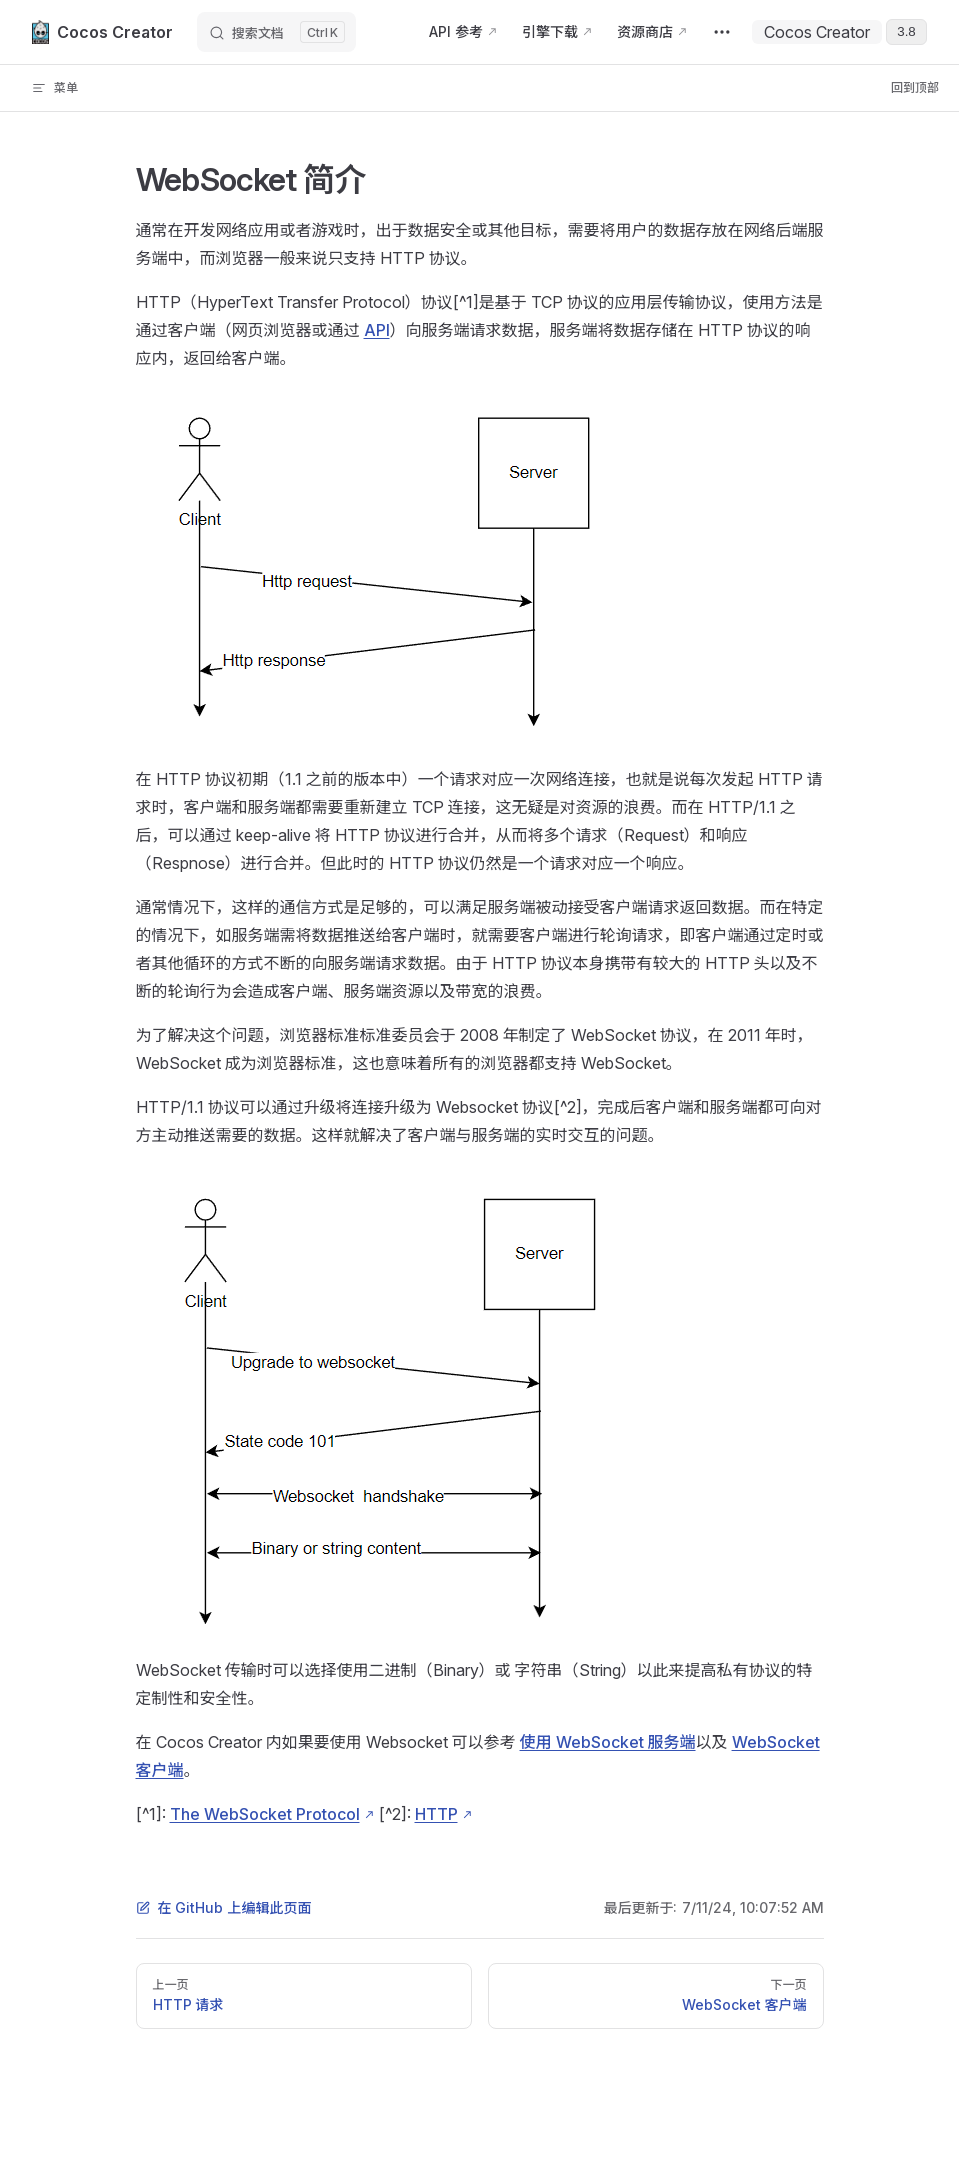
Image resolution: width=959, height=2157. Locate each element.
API (377, 330)
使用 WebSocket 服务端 (608, 1742)
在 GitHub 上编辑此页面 (224, 1907)
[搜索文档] (276, 32)
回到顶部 (915, 87)
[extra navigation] (722, 32)
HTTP (436, 1814)
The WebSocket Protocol (265, 1814)
